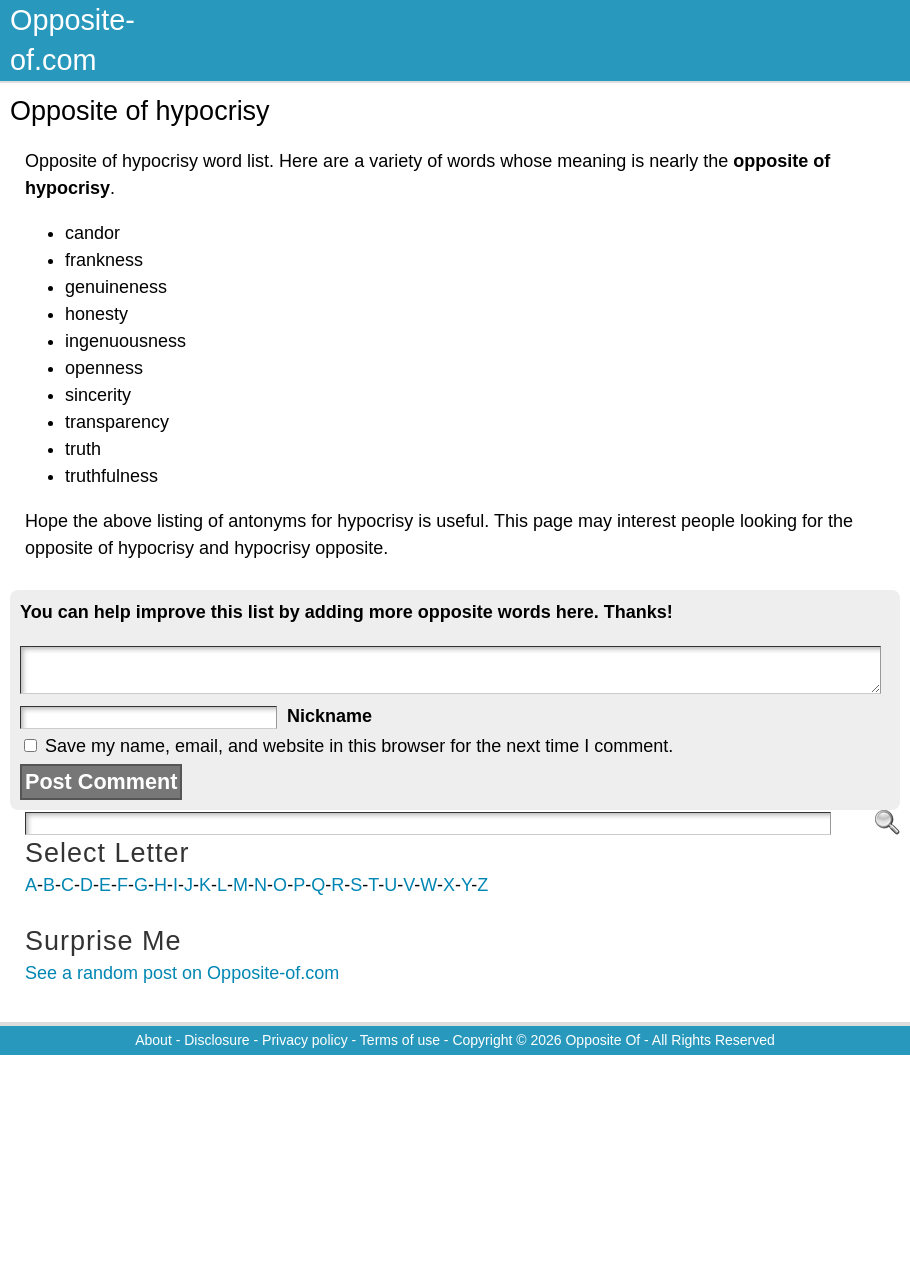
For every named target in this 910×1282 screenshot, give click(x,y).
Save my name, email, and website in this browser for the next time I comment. (359, 746)
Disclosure (216, 1040)
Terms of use (400, 1040)
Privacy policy (305, 1040)
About (153, 1040)
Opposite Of (602, 1040)
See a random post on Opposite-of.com (182, 973)
